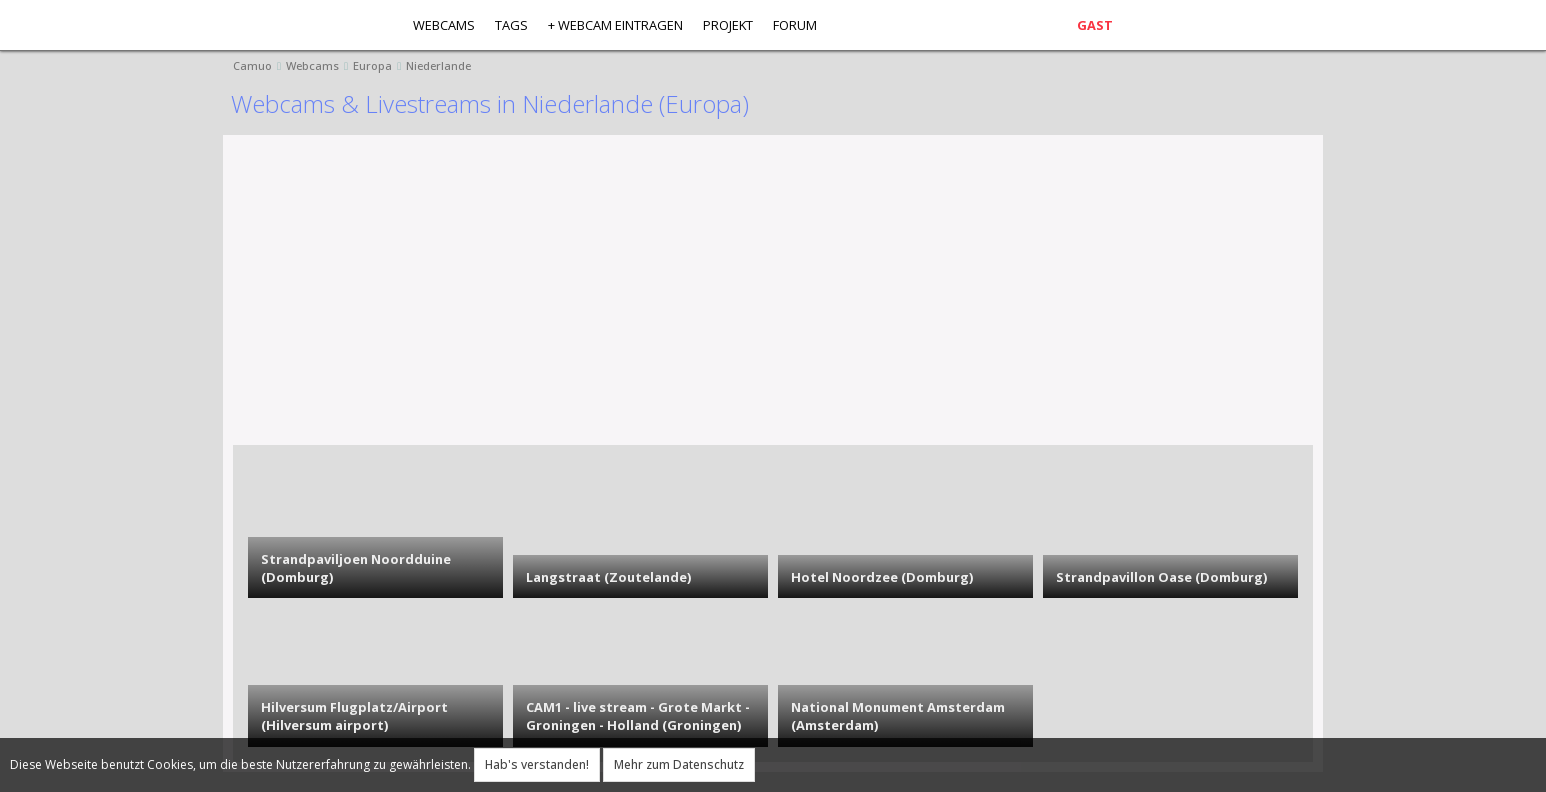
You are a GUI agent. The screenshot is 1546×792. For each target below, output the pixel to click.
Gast (1095, 25)
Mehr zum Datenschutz (679, 764)
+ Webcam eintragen (615, 25)
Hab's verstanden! (537, 764)
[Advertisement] (833, 295)
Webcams (444, 25)
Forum (795, 25)
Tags (511, 25)
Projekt (728, 25)
